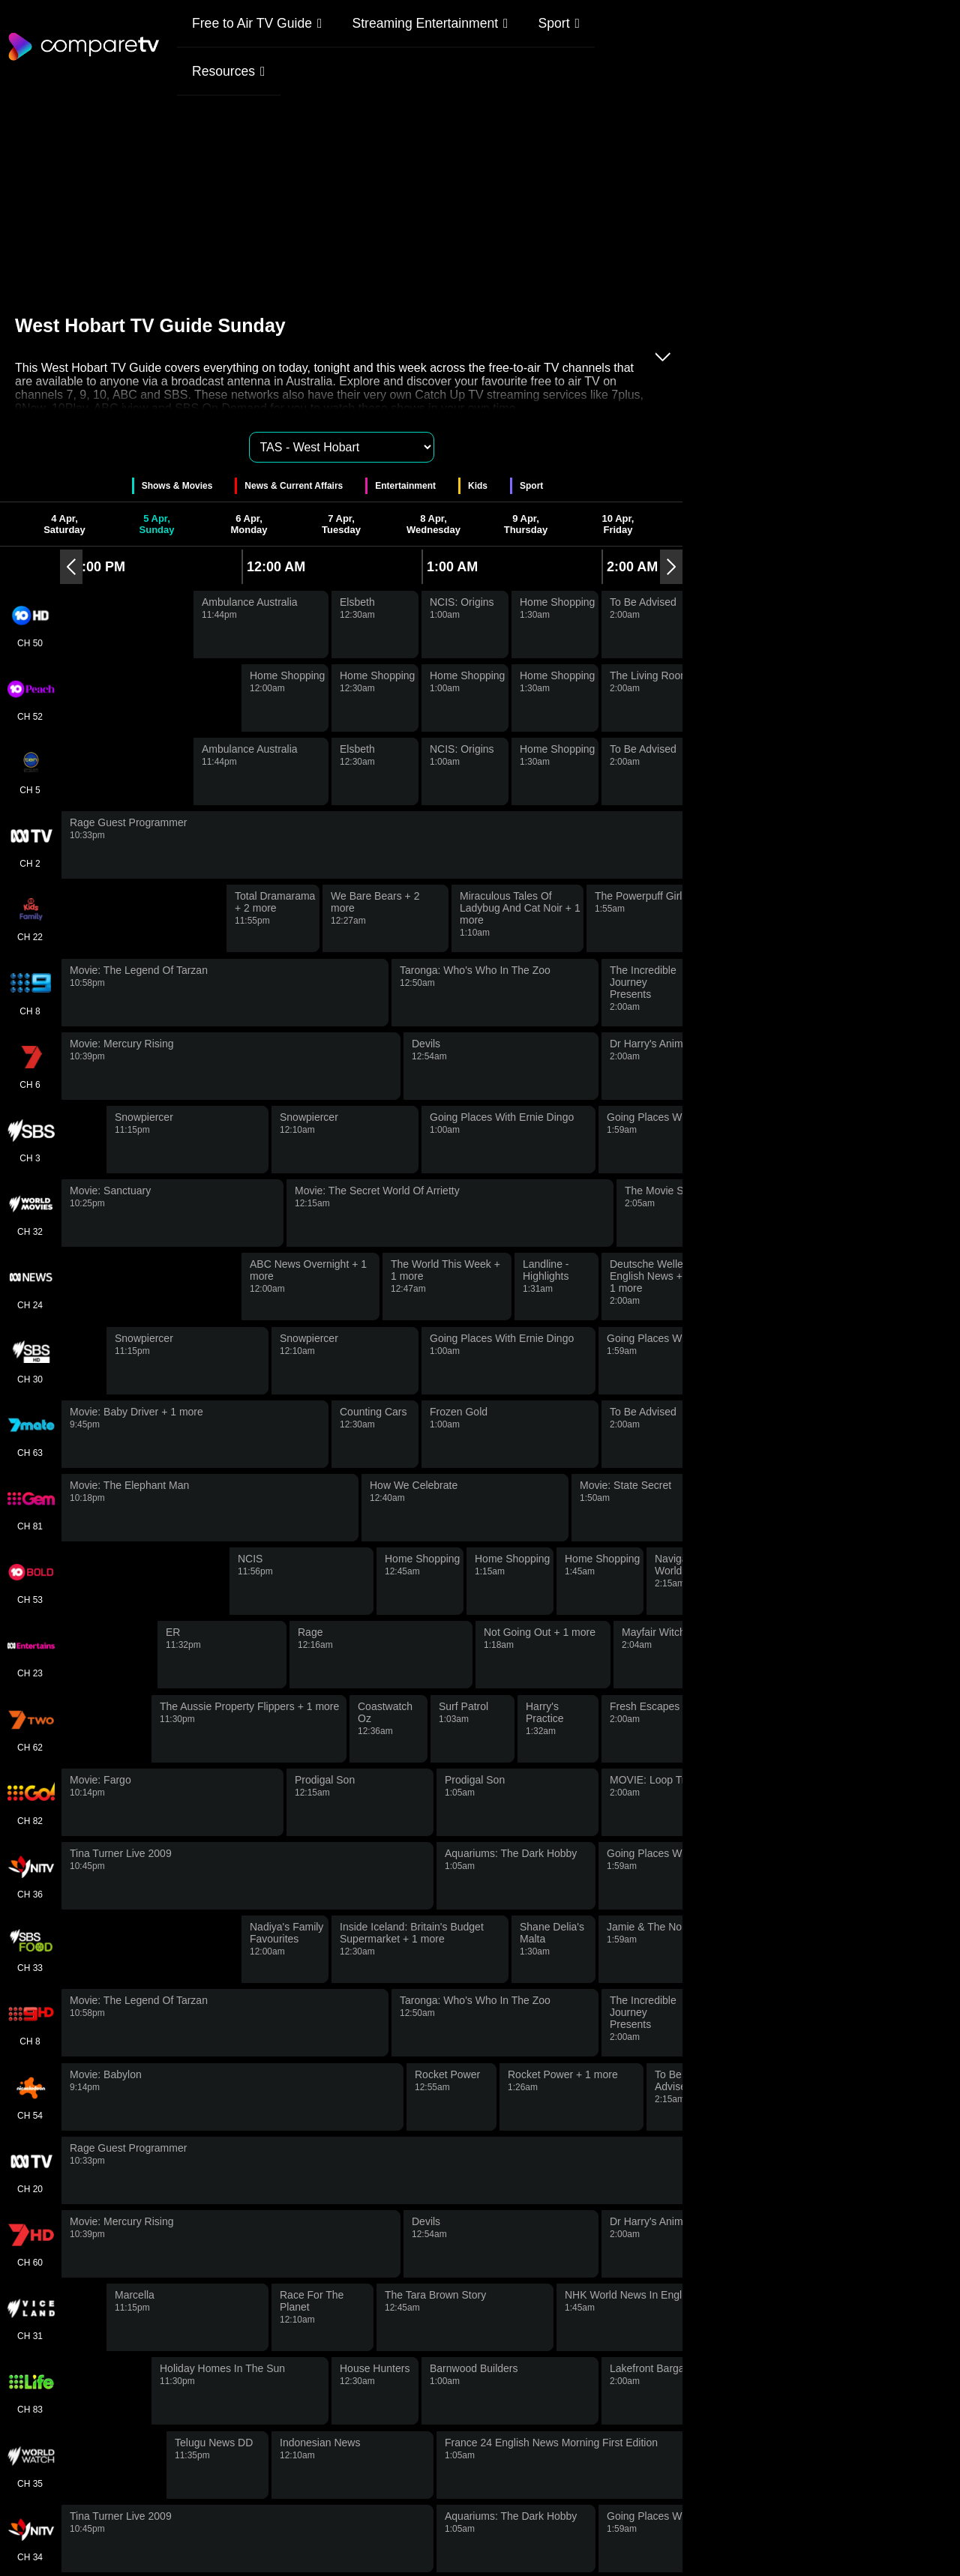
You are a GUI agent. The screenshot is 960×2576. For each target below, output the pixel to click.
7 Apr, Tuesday (341, 524)
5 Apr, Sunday (157, 524)
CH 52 (30, 698)
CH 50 (30, 624)
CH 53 (30, 1581)
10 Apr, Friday (618, 524)
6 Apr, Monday (248, 524)
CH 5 (30, 771)
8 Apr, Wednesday (433, 524)
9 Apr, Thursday (526, 524)
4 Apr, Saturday (65, 524)
